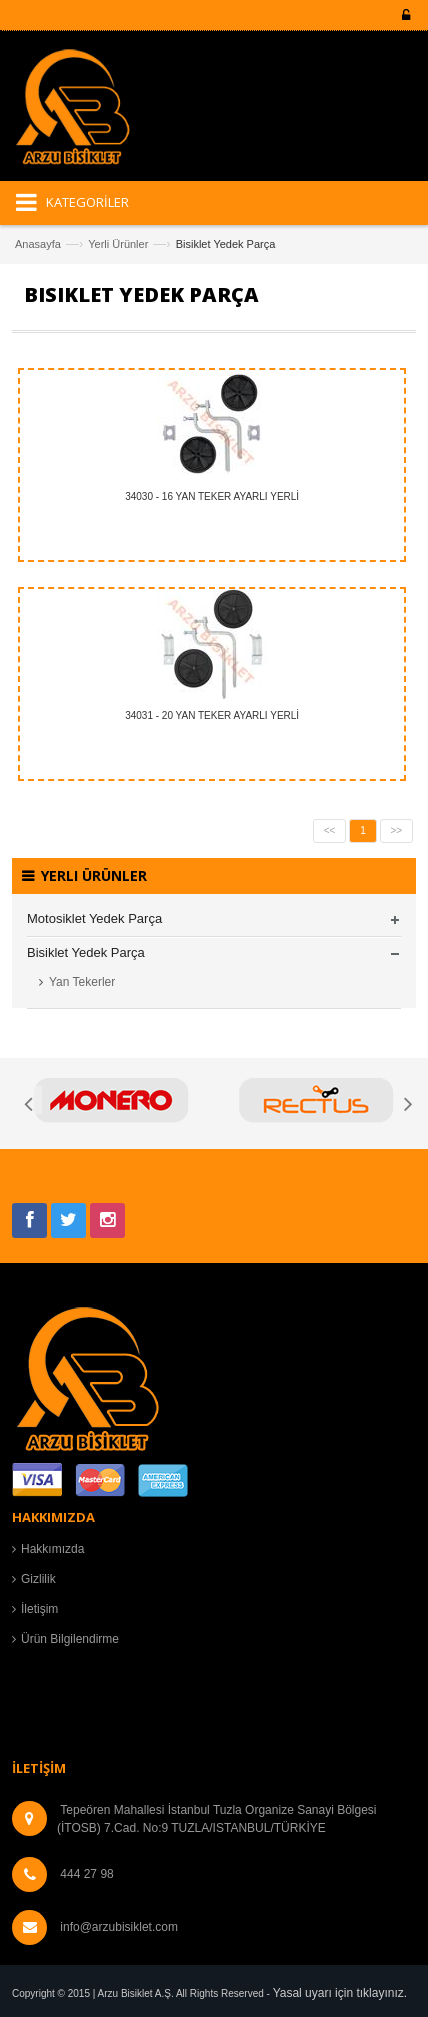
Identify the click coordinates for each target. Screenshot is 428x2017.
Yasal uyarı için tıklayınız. (340, 1993)
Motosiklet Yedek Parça (94, 918)
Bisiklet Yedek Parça (86, 952)
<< (330, 830)
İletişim (39, 1609)
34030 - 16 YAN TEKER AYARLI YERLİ (212, 496)
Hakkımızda (52, 1549)
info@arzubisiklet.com (119, 1927)
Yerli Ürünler (118, 244)
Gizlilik (38, 1579)
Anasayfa (38, 244)
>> (397, 830)
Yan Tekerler (82, 982)
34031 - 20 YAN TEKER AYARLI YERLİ (212, 715)
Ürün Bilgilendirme (70, 1639)
